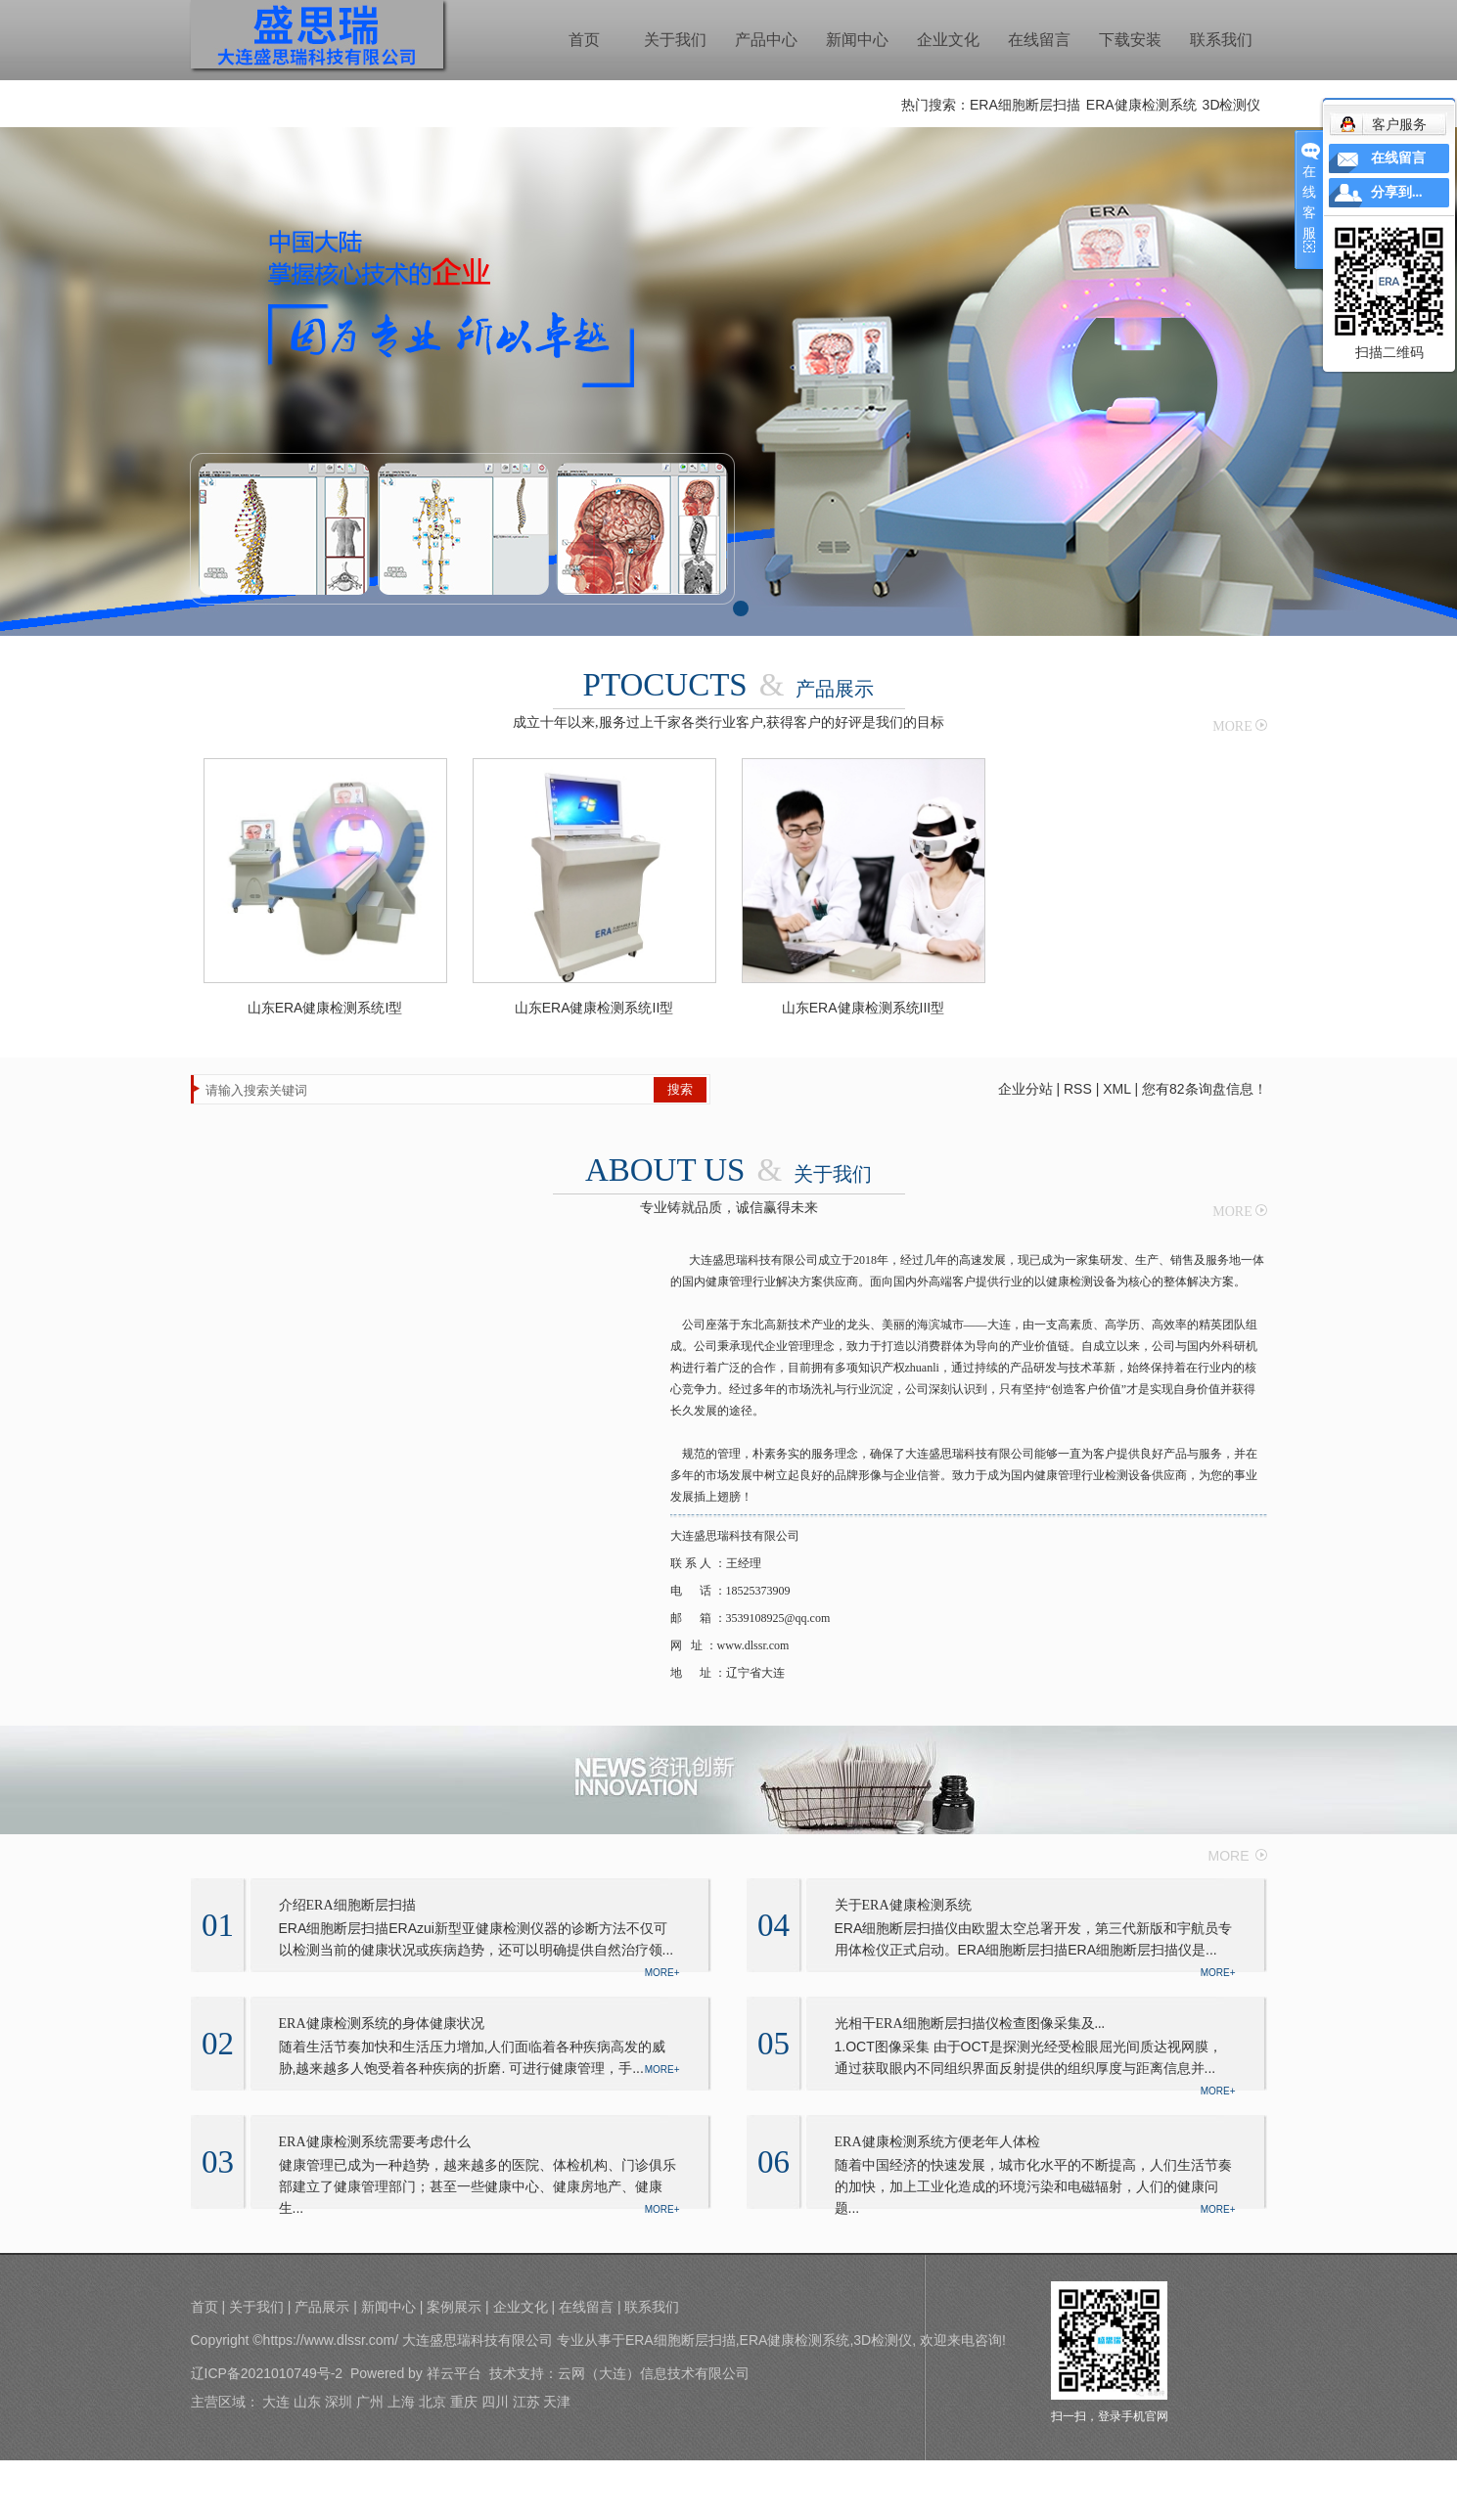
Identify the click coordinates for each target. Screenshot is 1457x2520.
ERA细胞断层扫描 (1025, 104)
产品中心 (766, 39)
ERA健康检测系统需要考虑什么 (375, 2142)
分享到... (1397, 192)
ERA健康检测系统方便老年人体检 (937, 2142)
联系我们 (1221, 39)
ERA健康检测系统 (1141, 104)
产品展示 (322, 2307)
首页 (584, 39)
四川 (495, 2401)
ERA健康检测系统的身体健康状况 (381, 2023)
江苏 (526, 2401)
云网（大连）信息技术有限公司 (654, 2373)
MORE (1232, 726)
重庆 (464, 2401)
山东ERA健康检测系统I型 (325, 1007)
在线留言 (1039, 39)
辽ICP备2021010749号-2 (267, 2373)
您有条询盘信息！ (1204, 1089)
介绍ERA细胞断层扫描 (347, 1905)
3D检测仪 (1232, 104)
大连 (276, 2401)
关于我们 (675, 39)
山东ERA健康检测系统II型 (594, 1007)
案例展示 (454, 2307)
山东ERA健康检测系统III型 (863, 1007)
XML (1116, 1089)
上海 (401, 2401)
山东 (307, 2401)
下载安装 (1130, 39)
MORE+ (662, 1972)
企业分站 (1025, 1089)
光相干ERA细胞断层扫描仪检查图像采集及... (970, 2023)
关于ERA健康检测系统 (903, 1905)
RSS (1078, 1089)
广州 (370, 2401)
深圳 (338, 2401)
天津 (556, 2401)
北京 (432, 2401)
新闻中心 (857, 39)
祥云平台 (454, 2373)
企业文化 (948, 39)
